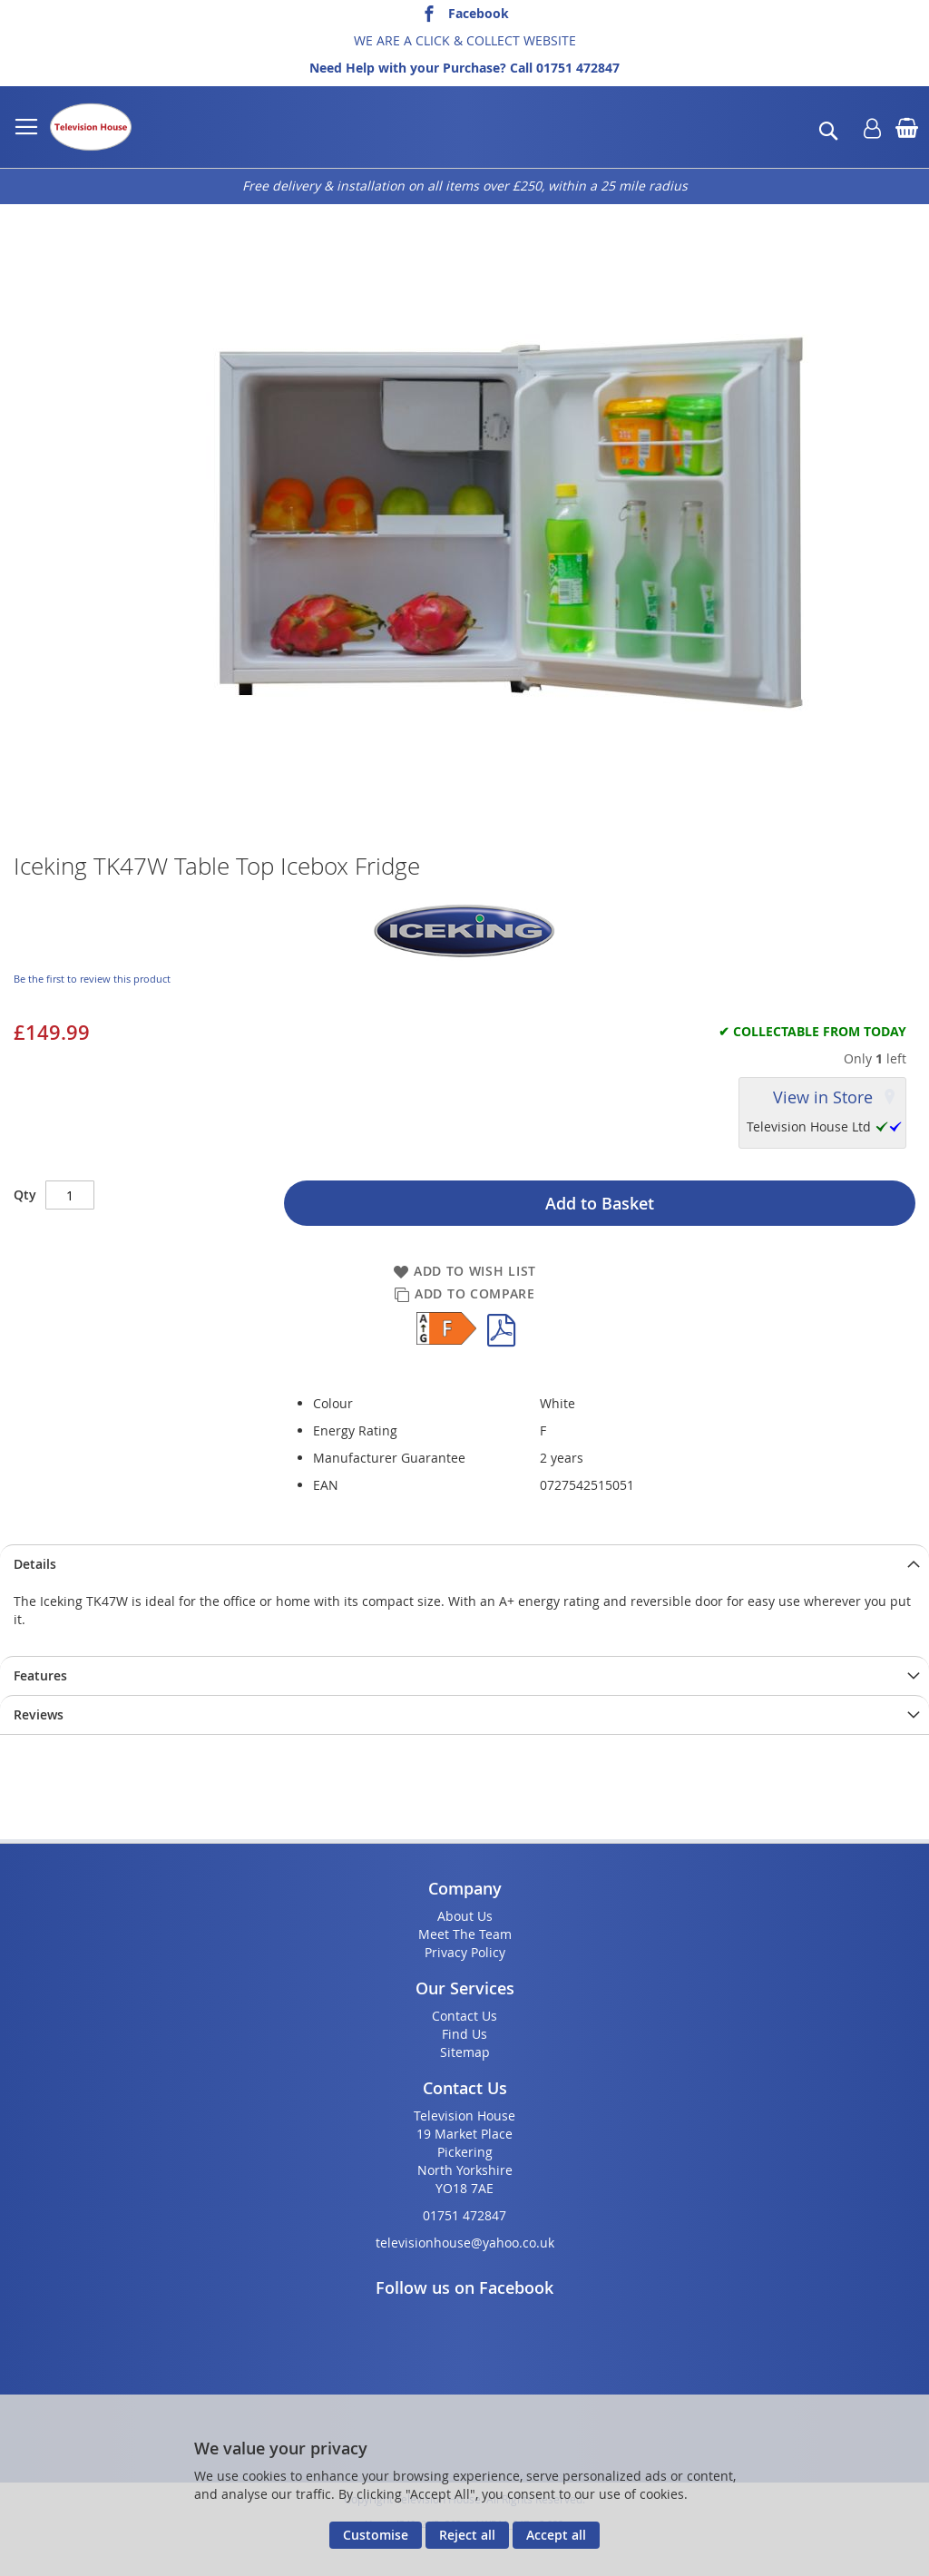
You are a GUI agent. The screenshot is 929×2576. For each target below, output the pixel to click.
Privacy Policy (465, 1952)
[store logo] (91, 127)
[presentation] (464, 1563)
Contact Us (464, 2015)
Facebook (478, 13)
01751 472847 (578, 67)
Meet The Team (465, 1934)
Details (35, 1563)
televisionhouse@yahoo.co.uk (465, 2242)
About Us (465, 1916)
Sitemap (465, 2052)
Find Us (464, 2033)
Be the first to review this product (92, 978)
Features (40, 1675)
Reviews (39, 1714)
